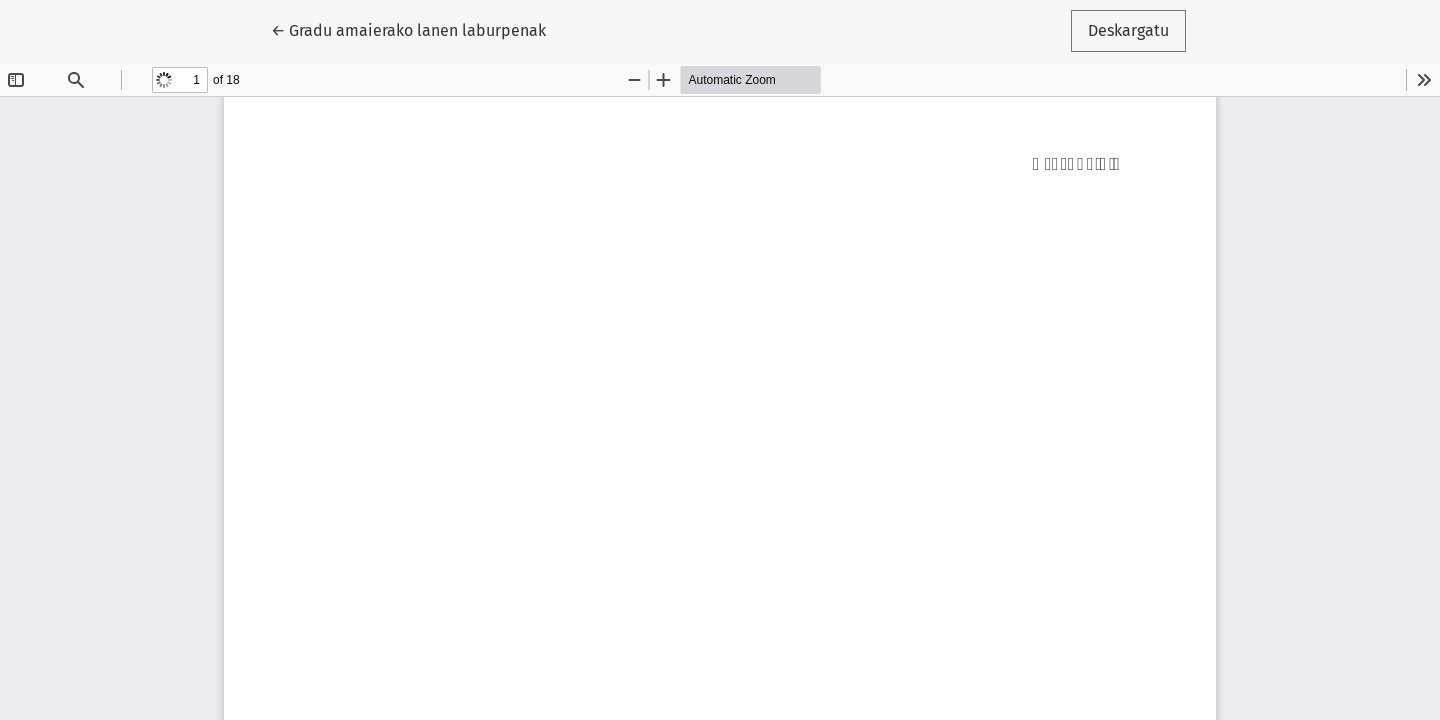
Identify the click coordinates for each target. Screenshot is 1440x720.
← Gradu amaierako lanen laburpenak (408, 29)
